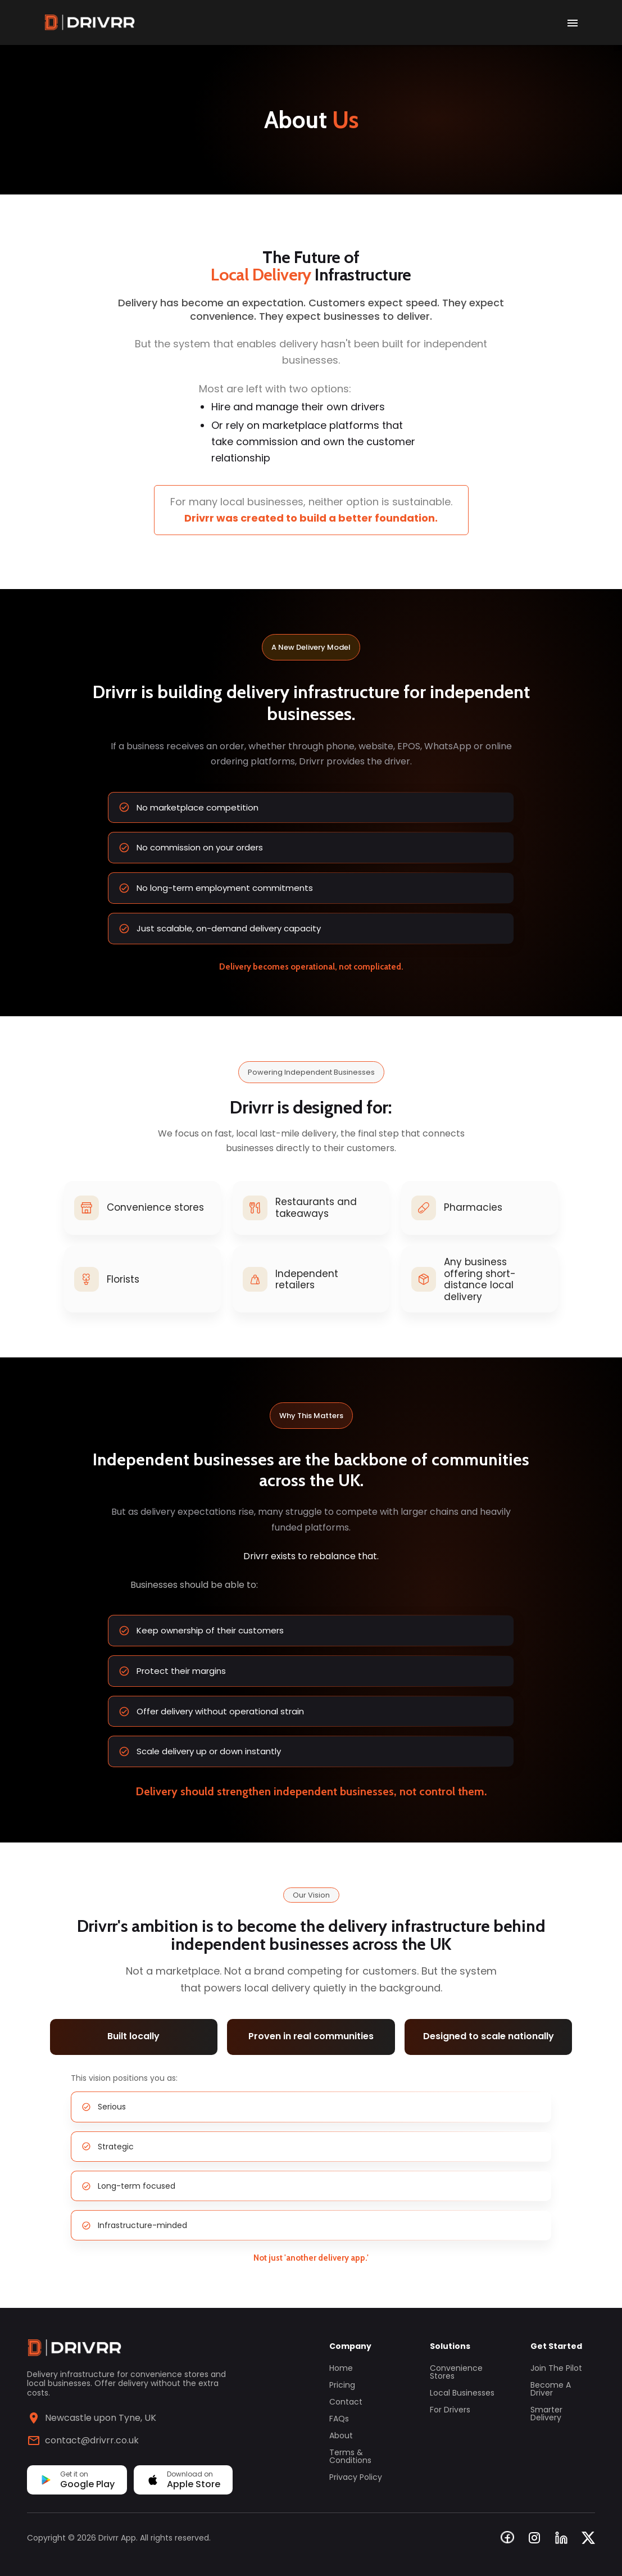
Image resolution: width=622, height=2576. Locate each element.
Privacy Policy (355, 2477)
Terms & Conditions (350, 2456)
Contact (345, 2402)
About (341, 2435)
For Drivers (450, 2410)
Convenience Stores (456, 2372)
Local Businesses (462, 2393)
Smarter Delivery (546, 2413)
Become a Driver (550, 2389)
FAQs (339, 2419)
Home (341, 2368)
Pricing (342, 2385)
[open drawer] (572, 22)
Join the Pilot (556, 2368)
